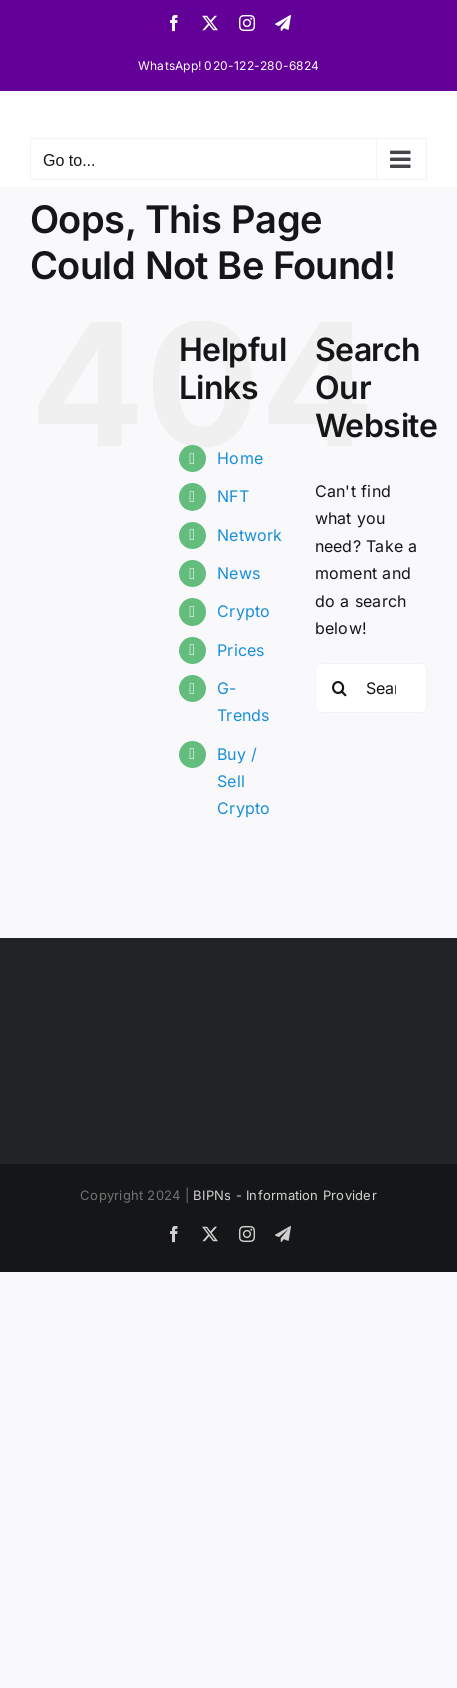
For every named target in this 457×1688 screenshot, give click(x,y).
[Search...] (371, 688)
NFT (233, 496)
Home (240, 458)
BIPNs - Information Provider (285, 1195)
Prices (240, 650)
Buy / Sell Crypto (243, 781)
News (238, 573)
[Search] (340, 688)
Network (250, 535)
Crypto (243, 611)
